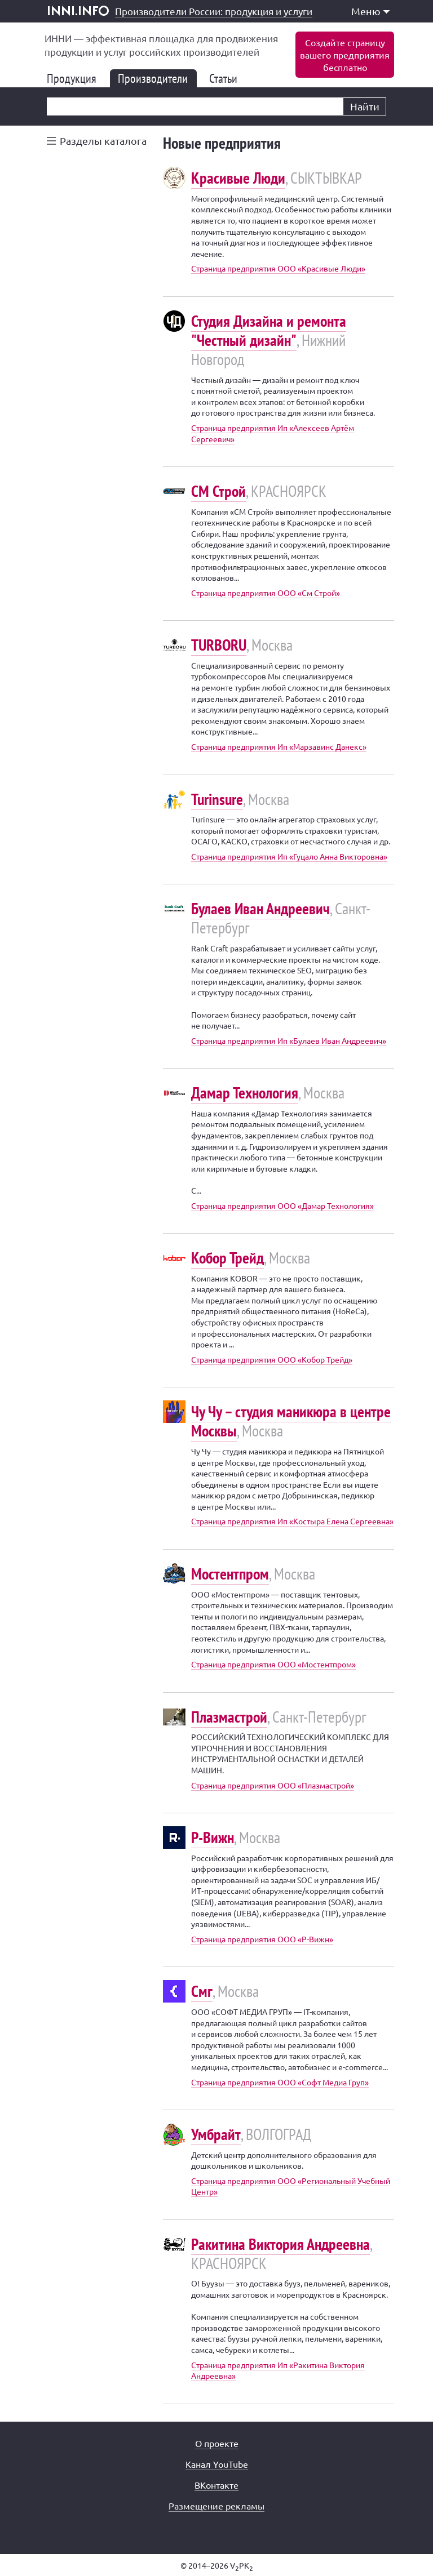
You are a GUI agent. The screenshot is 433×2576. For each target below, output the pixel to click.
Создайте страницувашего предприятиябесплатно (345, 55)
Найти (364, 106)
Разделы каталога (103, 140)
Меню (370, 11)
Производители (157, 78)
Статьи (227, 78)
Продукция (76, 78)
